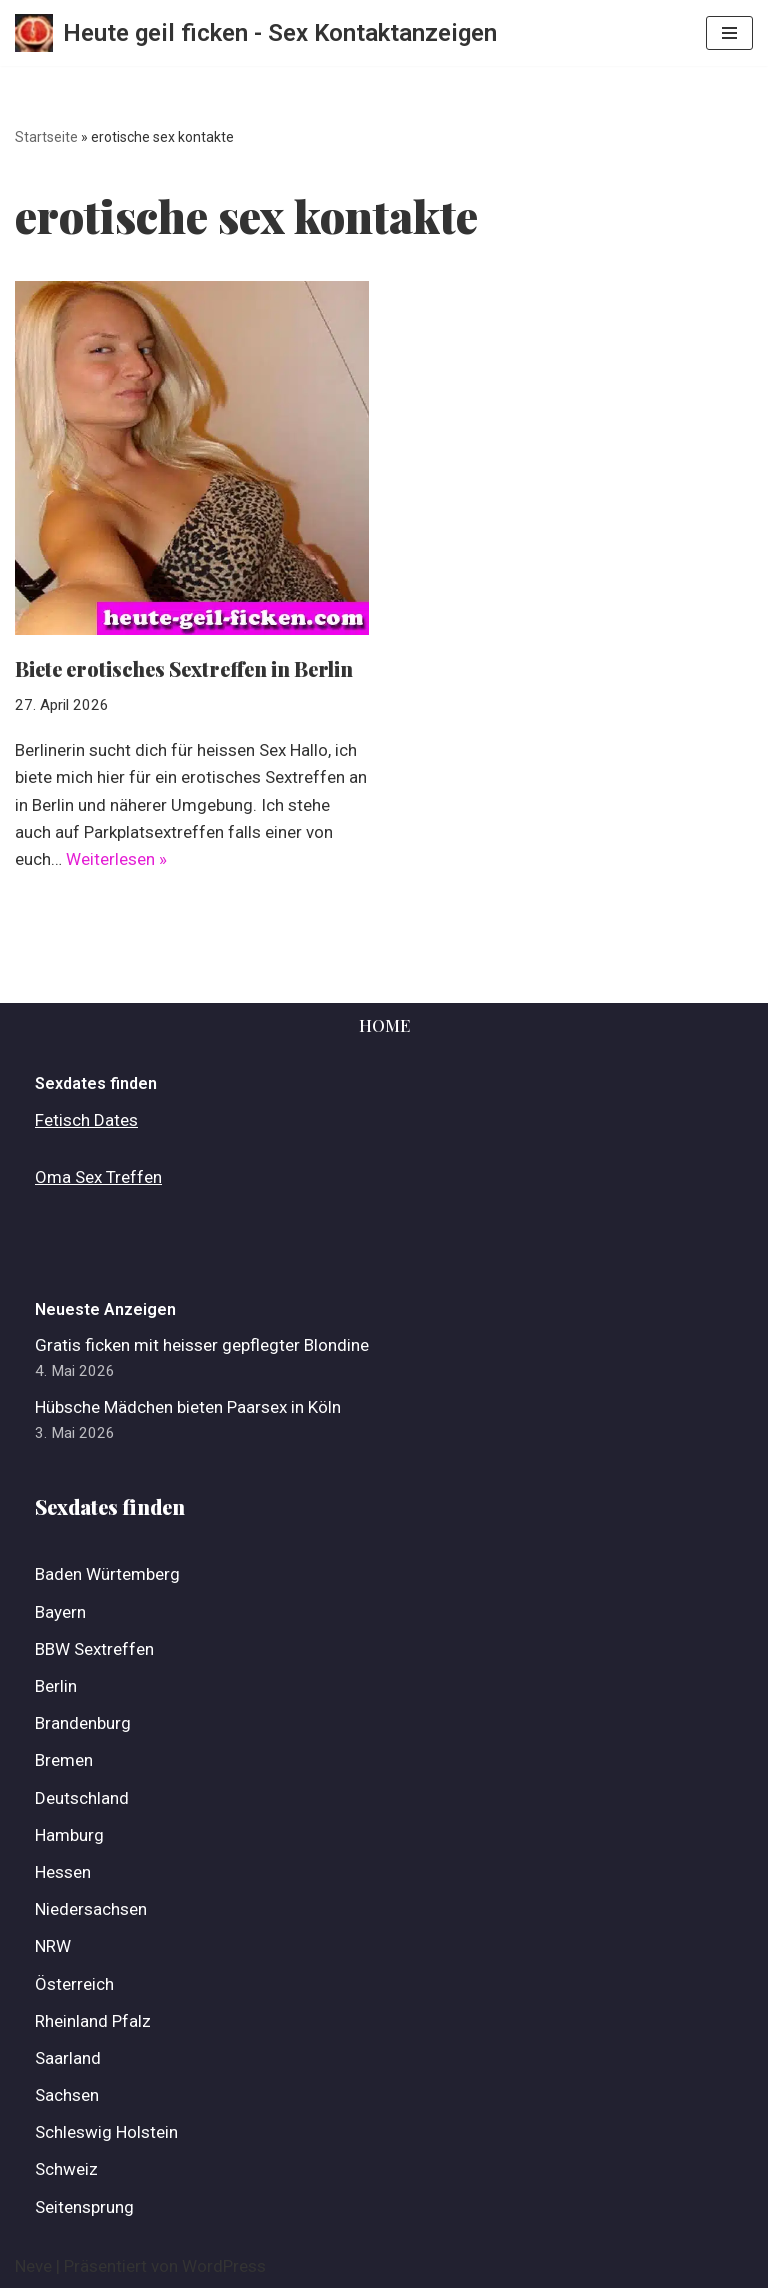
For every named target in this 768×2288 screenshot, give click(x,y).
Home (384, 1025)
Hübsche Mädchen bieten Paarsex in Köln (188, 1407)
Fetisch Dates (86, 1120)
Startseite (46, 137)
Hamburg (69, 1835)
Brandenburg (83, 1723)
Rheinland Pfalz (93, 2021)
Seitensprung (84, 2207)
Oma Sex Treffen (98, 1177)
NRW (53, 1946)
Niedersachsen (91, 1909)
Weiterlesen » (116, 859)
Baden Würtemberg (107, 1574)
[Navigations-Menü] (729, 33)
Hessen (63, 1872)
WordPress (224, 2266)
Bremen (64, 1760)
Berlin (56, 1686)
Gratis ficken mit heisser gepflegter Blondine (202, 1345)
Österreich (74, 1984)
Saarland (68, 2058)
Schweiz (66, 2169)
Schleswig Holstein (106, 2132)
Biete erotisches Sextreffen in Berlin (184, 668)
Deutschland (82, 1798)
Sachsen (67, 2095)
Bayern (60, 1612)
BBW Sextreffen (94, 1649)
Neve (33, 2266)
